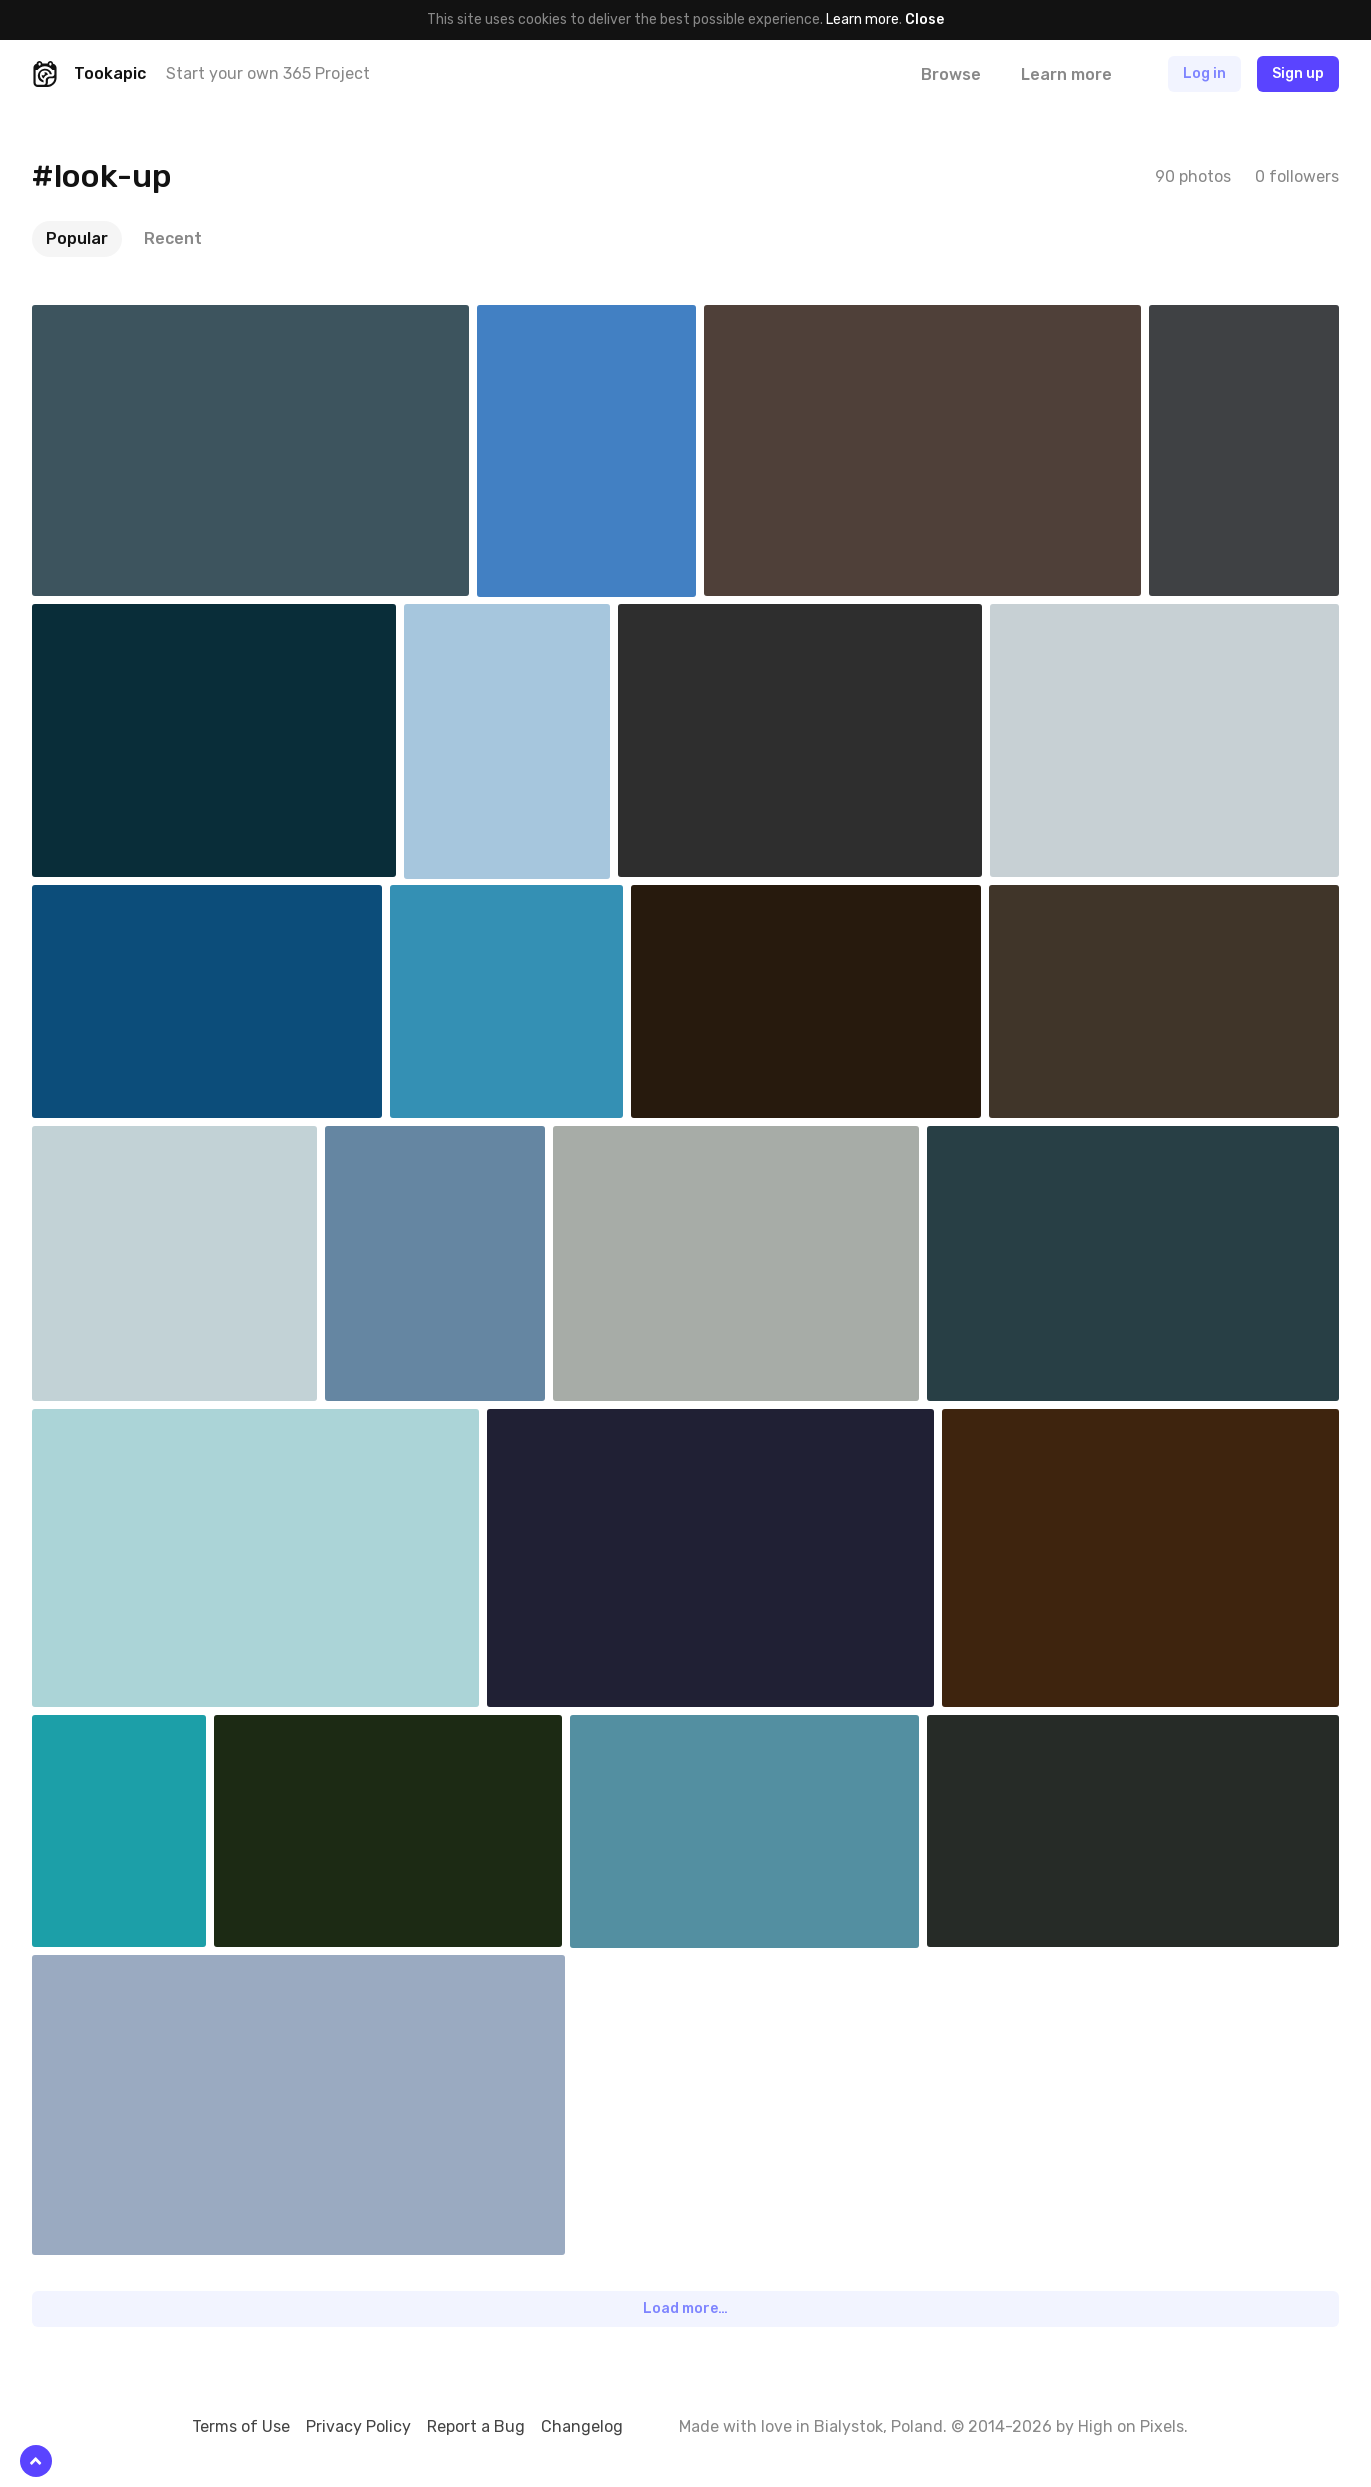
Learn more (862, 19)
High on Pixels (1131, 2426)
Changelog (582, 2426)
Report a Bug (476, 2426)
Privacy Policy (358, 2426)
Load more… (685, 2308)
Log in (1204, 73)
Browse (951, 74)
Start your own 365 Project (268, 73)
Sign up (1298, 73)
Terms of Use (241, 2426)
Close (924, 19)
